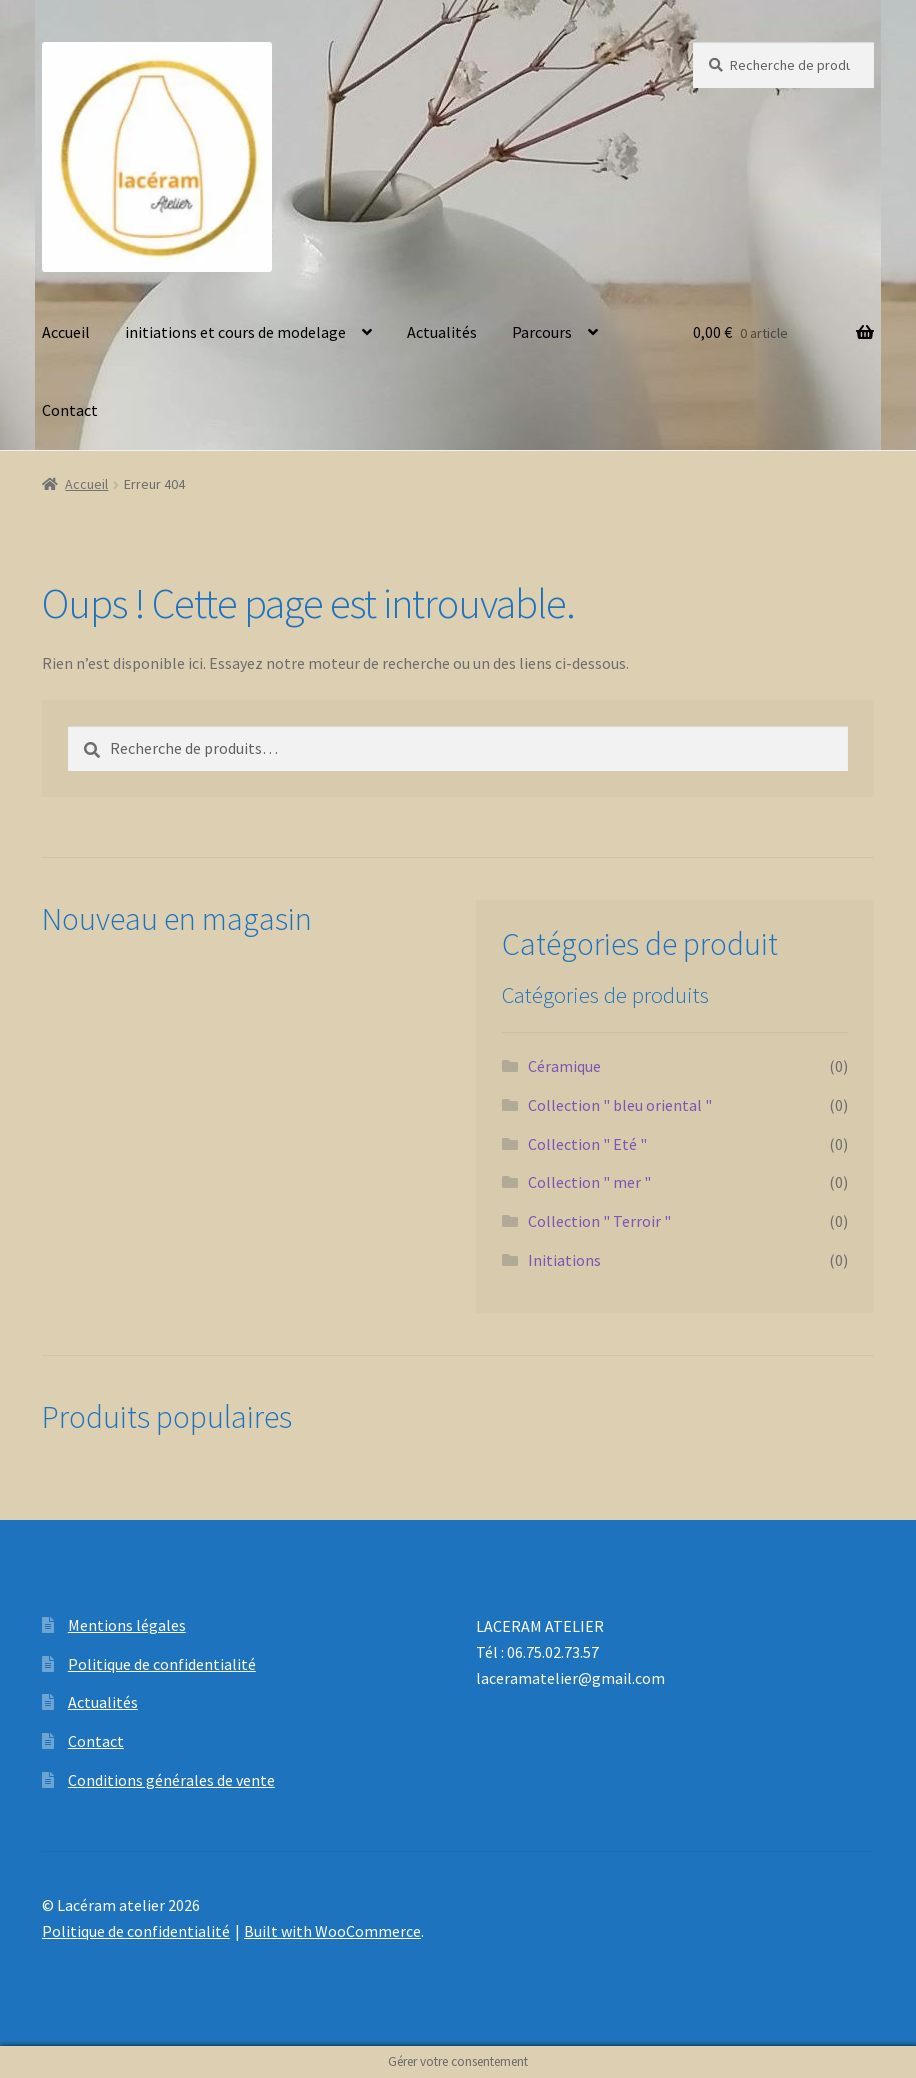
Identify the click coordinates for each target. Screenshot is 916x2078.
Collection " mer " (589, 1182)
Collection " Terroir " (599, 1221)
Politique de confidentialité (162, 1664)
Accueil (66, 332)
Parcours (542, 332)
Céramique (564, 1066)
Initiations (564, 1260)
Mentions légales (127, 1625)
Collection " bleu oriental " (620, 1105)
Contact (70, 410)
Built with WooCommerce (332, 1931)
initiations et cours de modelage (235, 332)
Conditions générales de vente (171, 1780)
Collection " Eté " (587, 1144)
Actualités (442, 332)
